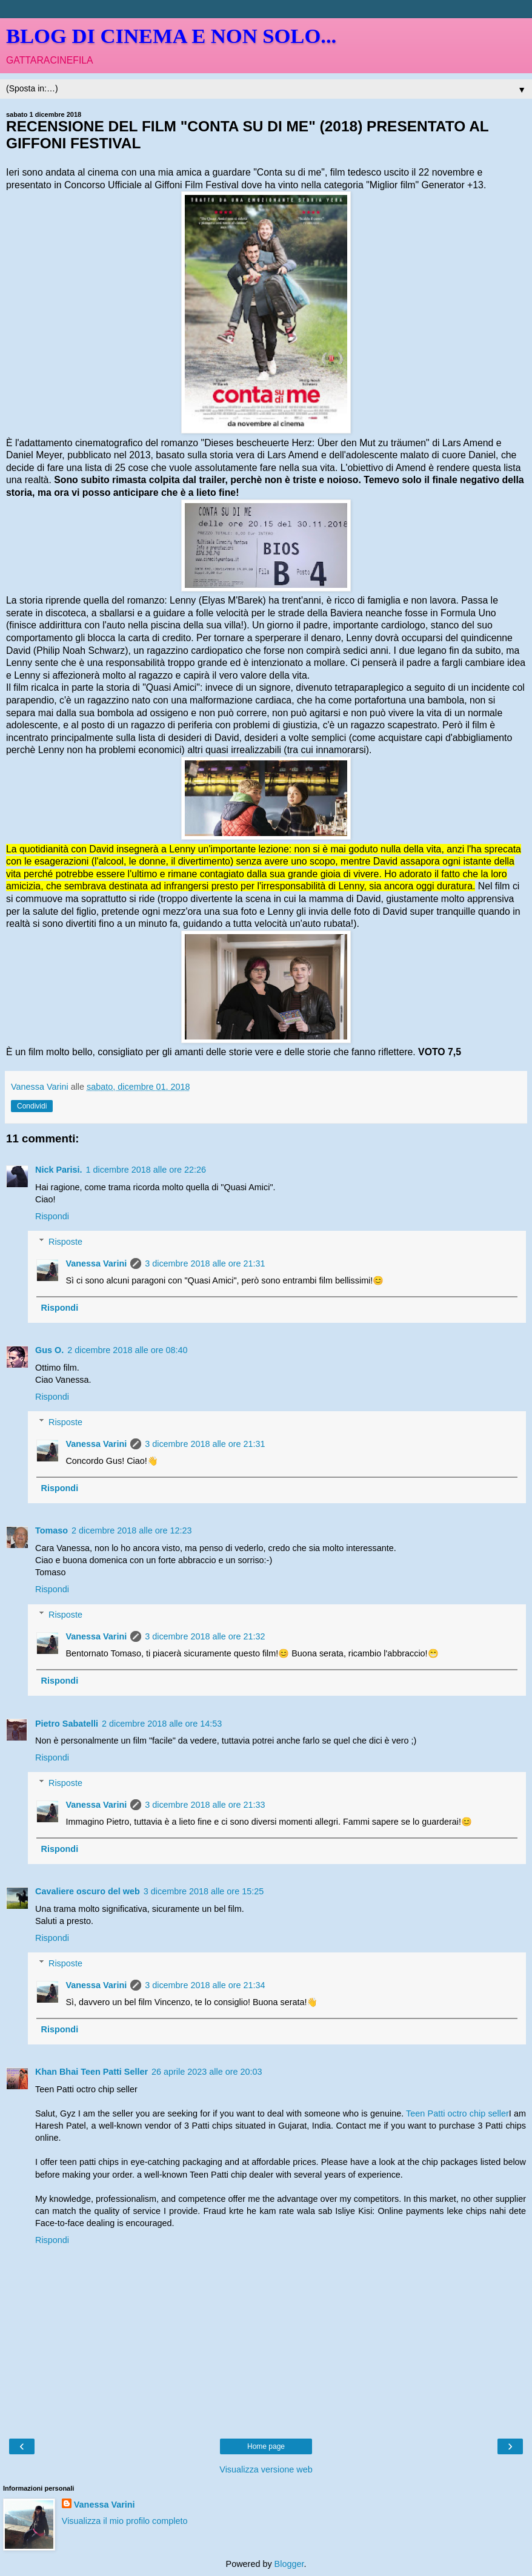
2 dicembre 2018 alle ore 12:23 (131, 1530)
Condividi (32, 1106)
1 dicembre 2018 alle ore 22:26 (146, 1169)
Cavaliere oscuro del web (87, 1891)
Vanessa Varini (96, 1263)
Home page (266, 2446)
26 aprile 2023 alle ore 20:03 (206, 2072)
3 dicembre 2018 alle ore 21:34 (205, 1985)
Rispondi (52, 1216)
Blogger (289, 2564)
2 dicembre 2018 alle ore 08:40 (127, 1350)
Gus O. (49, 1350)
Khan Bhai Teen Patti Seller (91, 2072)
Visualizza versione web (265, 2469)
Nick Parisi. (58, 1169)
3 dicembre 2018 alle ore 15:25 (204, 1891)
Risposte (65, 1242)
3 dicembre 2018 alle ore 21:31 (205, 1263)
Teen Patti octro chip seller (457, 2113)
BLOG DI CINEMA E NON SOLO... (171, 35)
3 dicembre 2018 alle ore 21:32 (205, 1636)
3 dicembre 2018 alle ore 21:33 (205, 1805)
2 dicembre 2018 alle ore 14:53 (162, 1723)
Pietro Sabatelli (66, 1723)
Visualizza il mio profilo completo (125, 2521)
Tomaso (51, 1530)
